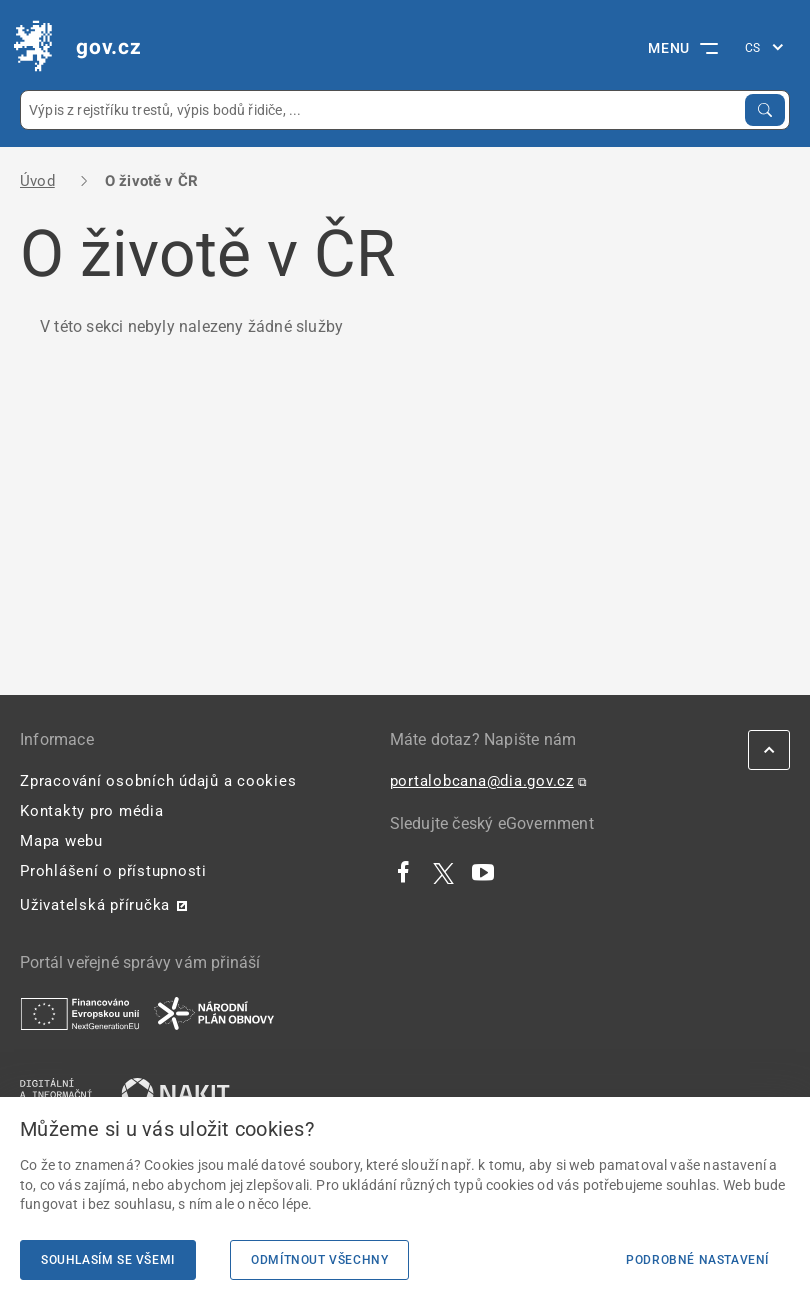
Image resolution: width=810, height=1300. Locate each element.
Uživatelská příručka (95, 905)
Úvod (37, 181)
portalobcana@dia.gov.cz (482, 781)
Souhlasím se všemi (108, 1260)
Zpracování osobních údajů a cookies (158, 781)
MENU (683, 48)
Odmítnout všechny (319, 1260)
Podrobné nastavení (697, 1260)
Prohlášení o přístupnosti (113, 871)
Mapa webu (61, 841)
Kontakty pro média (92, 811)
